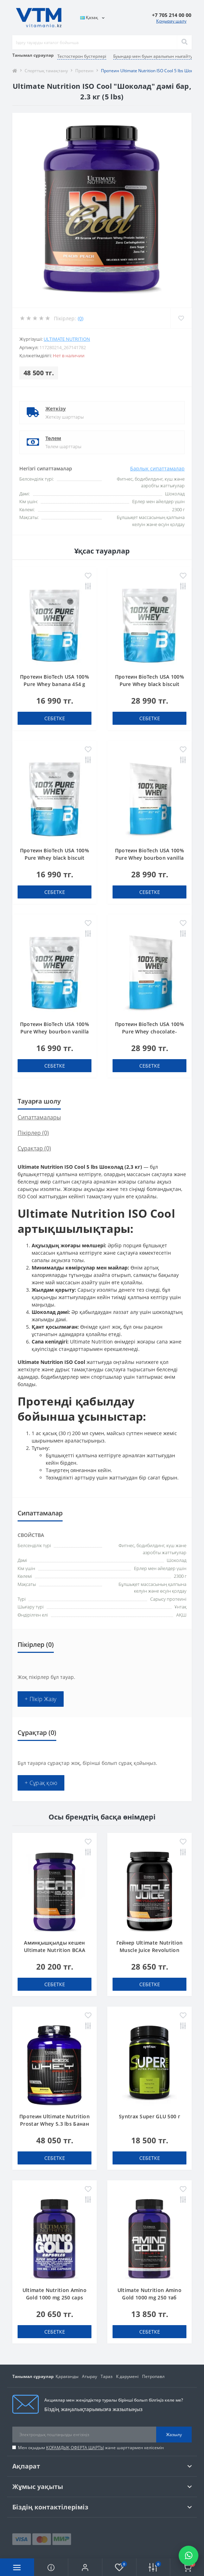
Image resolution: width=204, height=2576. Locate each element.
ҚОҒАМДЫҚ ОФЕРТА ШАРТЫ (75, 2448)
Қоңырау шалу (171, 21)
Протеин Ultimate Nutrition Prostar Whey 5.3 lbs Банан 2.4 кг (54, 2124)
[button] (85, 2567)
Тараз (107, 2376)
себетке (54, 718)
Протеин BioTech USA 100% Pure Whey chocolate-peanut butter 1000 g (149, 1031)
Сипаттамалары (39, 1117)
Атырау (89, 2376)
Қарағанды (67, 2376)
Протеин (84, 71)
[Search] (184, 42)
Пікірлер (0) (33, 1133)
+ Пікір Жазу (41, 1699)
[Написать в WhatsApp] (188, 2555)
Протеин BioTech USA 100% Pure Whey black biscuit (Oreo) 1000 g (149, 684)
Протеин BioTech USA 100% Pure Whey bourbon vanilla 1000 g (149, 858)
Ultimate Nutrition (67, 339)
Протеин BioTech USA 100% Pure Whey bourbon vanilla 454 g (54, 1031)
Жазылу (174, 2435)
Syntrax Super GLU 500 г (149, 2116)
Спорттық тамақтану (46, 71)
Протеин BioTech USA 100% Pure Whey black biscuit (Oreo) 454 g (54, 858)
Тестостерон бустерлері (81, 56)
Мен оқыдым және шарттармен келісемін (91, 2448)
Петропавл (153, 2376)
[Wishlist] (181, 318)
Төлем (53, 438)
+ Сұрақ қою (41, 1783)
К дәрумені (127, 2376)
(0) (80, 318)
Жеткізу (55, 408)
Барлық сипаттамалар (157, 468)
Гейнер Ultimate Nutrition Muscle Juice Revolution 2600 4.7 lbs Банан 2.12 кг (149, 1950)
